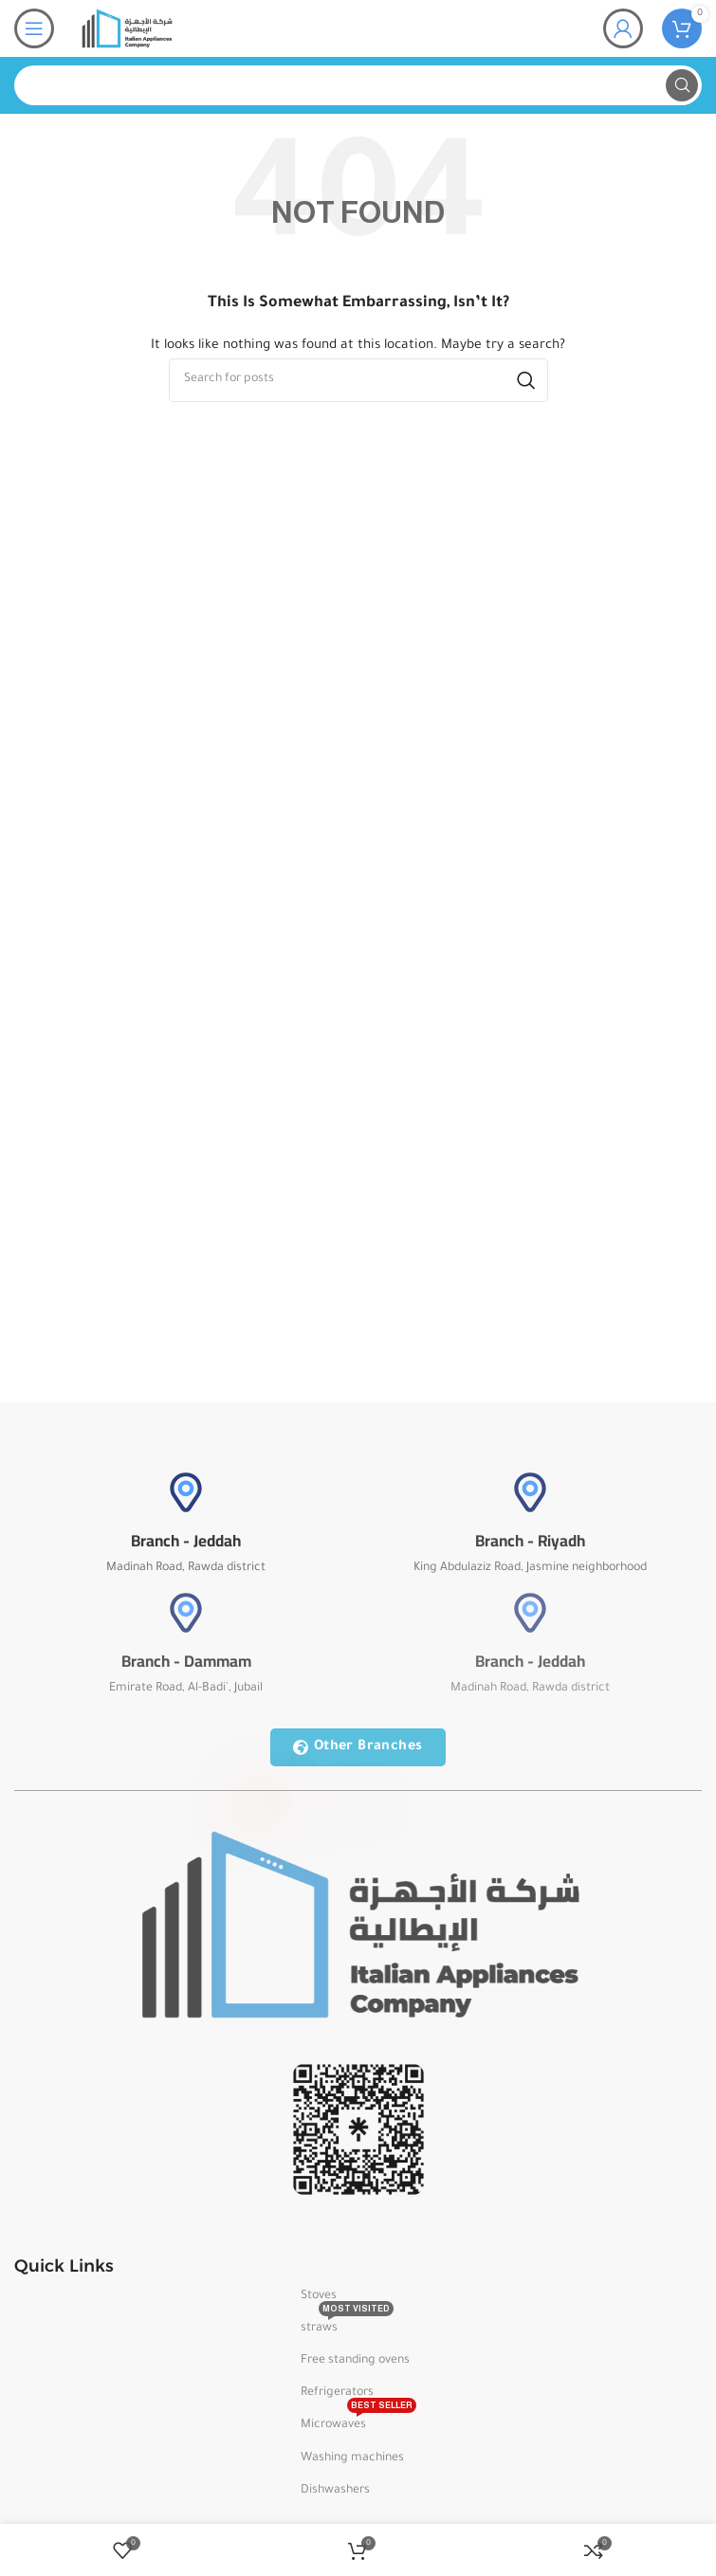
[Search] (358, 85)
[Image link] (358, 1925)
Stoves (319, 2296)
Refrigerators (337, 2393)
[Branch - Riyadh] (530, 1492)
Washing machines (352, 2458)
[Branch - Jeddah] (186, 1492)
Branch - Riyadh (530, 1541)
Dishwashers (335, 2490)
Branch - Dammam (186, 1661)
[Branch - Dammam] (186, 1612)
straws (347, 2323)
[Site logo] (127, 29)
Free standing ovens (355, 2360)
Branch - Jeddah (186, 1541)
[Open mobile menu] (34, 28)
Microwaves (358, 2420)
